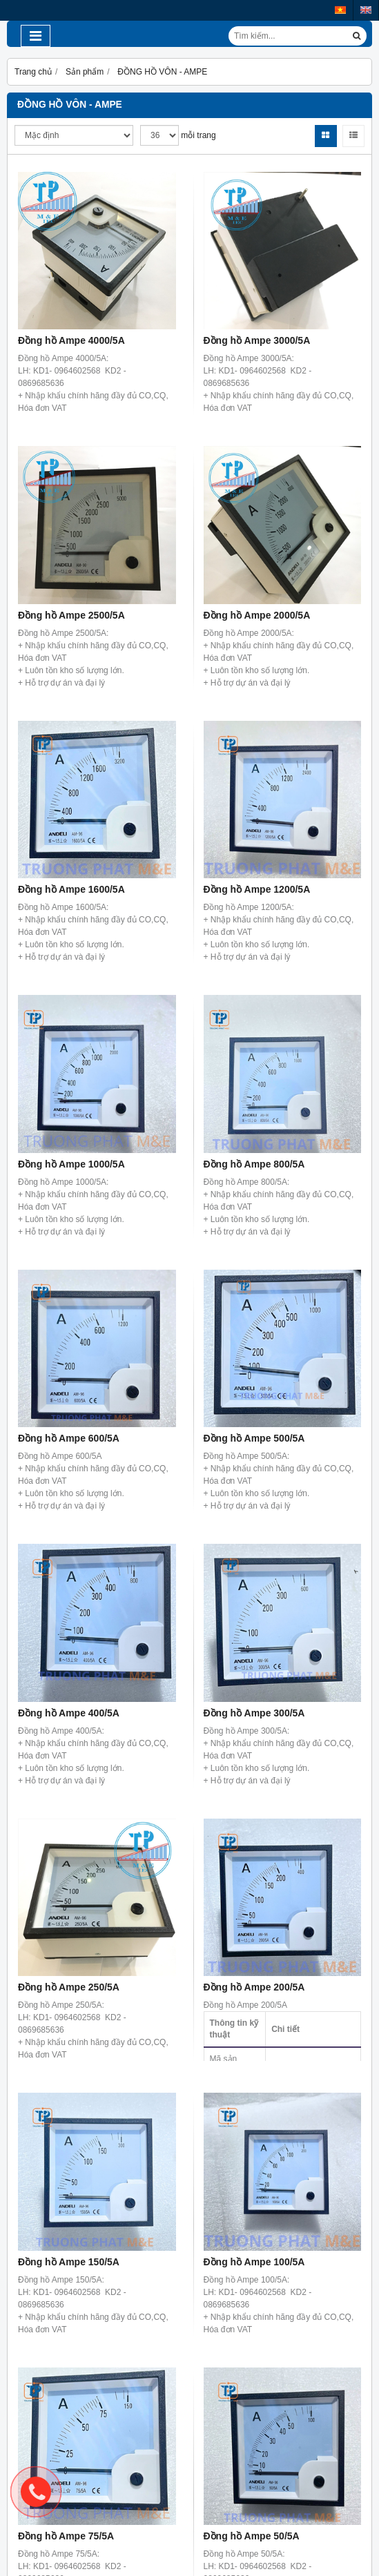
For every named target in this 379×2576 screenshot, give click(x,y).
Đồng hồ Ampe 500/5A (254, 1438)
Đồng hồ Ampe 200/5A (254, 1987)
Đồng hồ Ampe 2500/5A (71, 615)
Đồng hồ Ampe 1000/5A (71, 1164)
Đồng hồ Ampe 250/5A (68, 1987)
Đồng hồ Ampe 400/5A (68, 1712)
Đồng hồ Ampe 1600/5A (71, 889)
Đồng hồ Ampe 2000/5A (257, 615)
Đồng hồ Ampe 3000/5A (257, 340)
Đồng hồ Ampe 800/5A (254, 1164)
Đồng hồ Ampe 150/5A (68, 2261)
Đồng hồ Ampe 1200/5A (257, 889)
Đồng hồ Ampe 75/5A (66, 2535)
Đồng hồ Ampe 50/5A (252, 2535)
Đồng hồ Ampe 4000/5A (71, 340)
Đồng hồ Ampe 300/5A (254, 1712)
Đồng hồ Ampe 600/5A (68, 1438)
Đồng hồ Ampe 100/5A (254, 2261)
